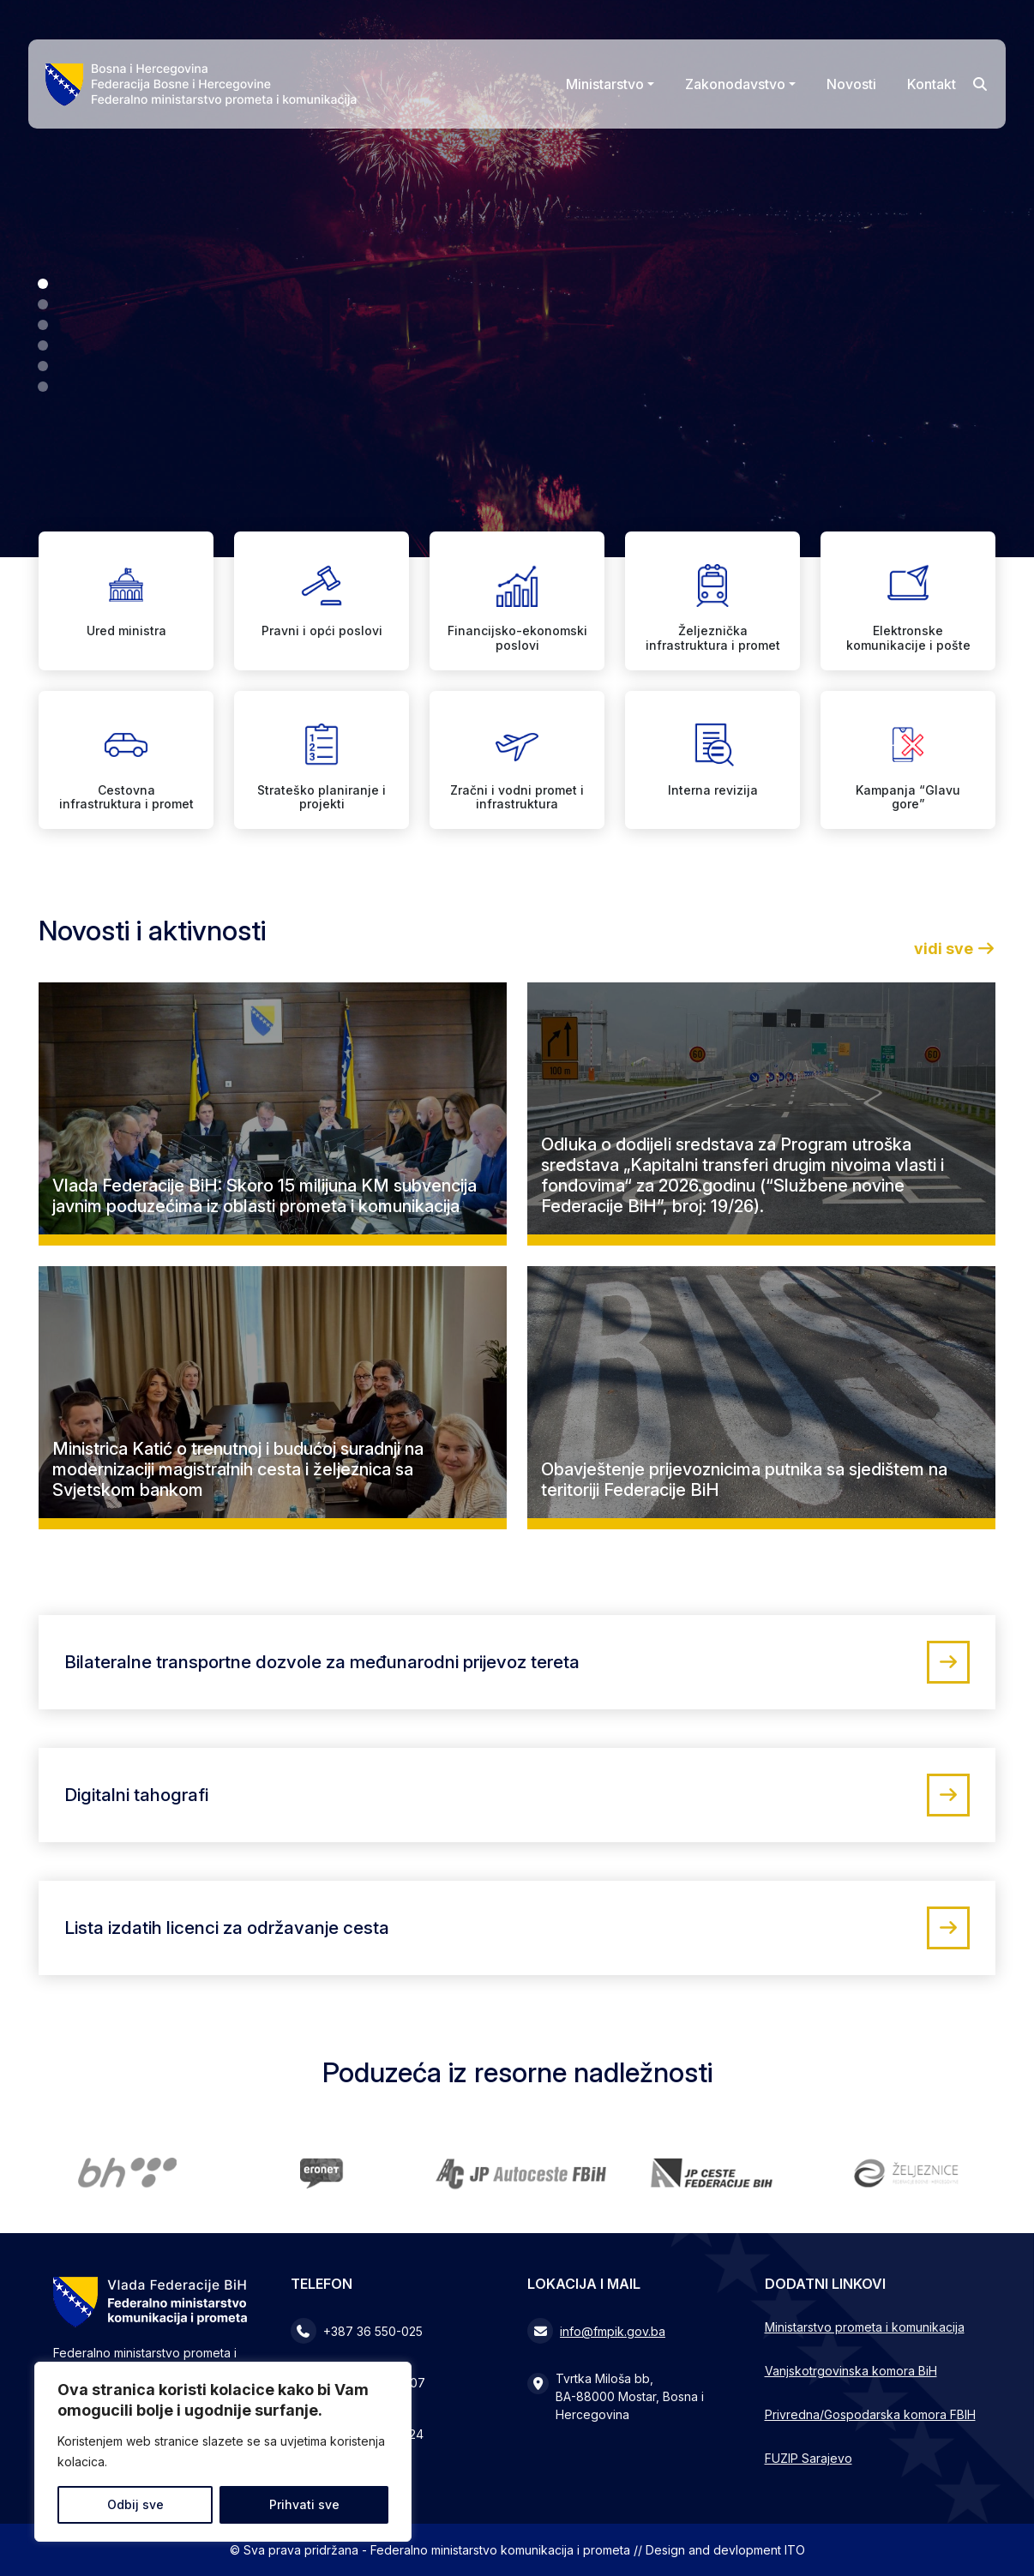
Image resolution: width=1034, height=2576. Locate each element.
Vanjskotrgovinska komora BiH (851, 2370)
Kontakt (931, 84)
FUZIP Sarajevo (808, 2458)
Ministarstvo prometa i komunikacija (865, 2327)
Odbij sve (135, 2504)
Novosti (851, 84)
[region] (223, 2452)
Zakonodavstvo (735, 84)
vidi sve (955, 949)
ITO (795, 2550)
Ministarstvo (605, 84)
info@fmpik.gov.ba (612, 2331)
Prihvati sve (304, 2504)
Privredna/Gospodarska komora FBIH (870, 2414)
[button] (43, 284)
